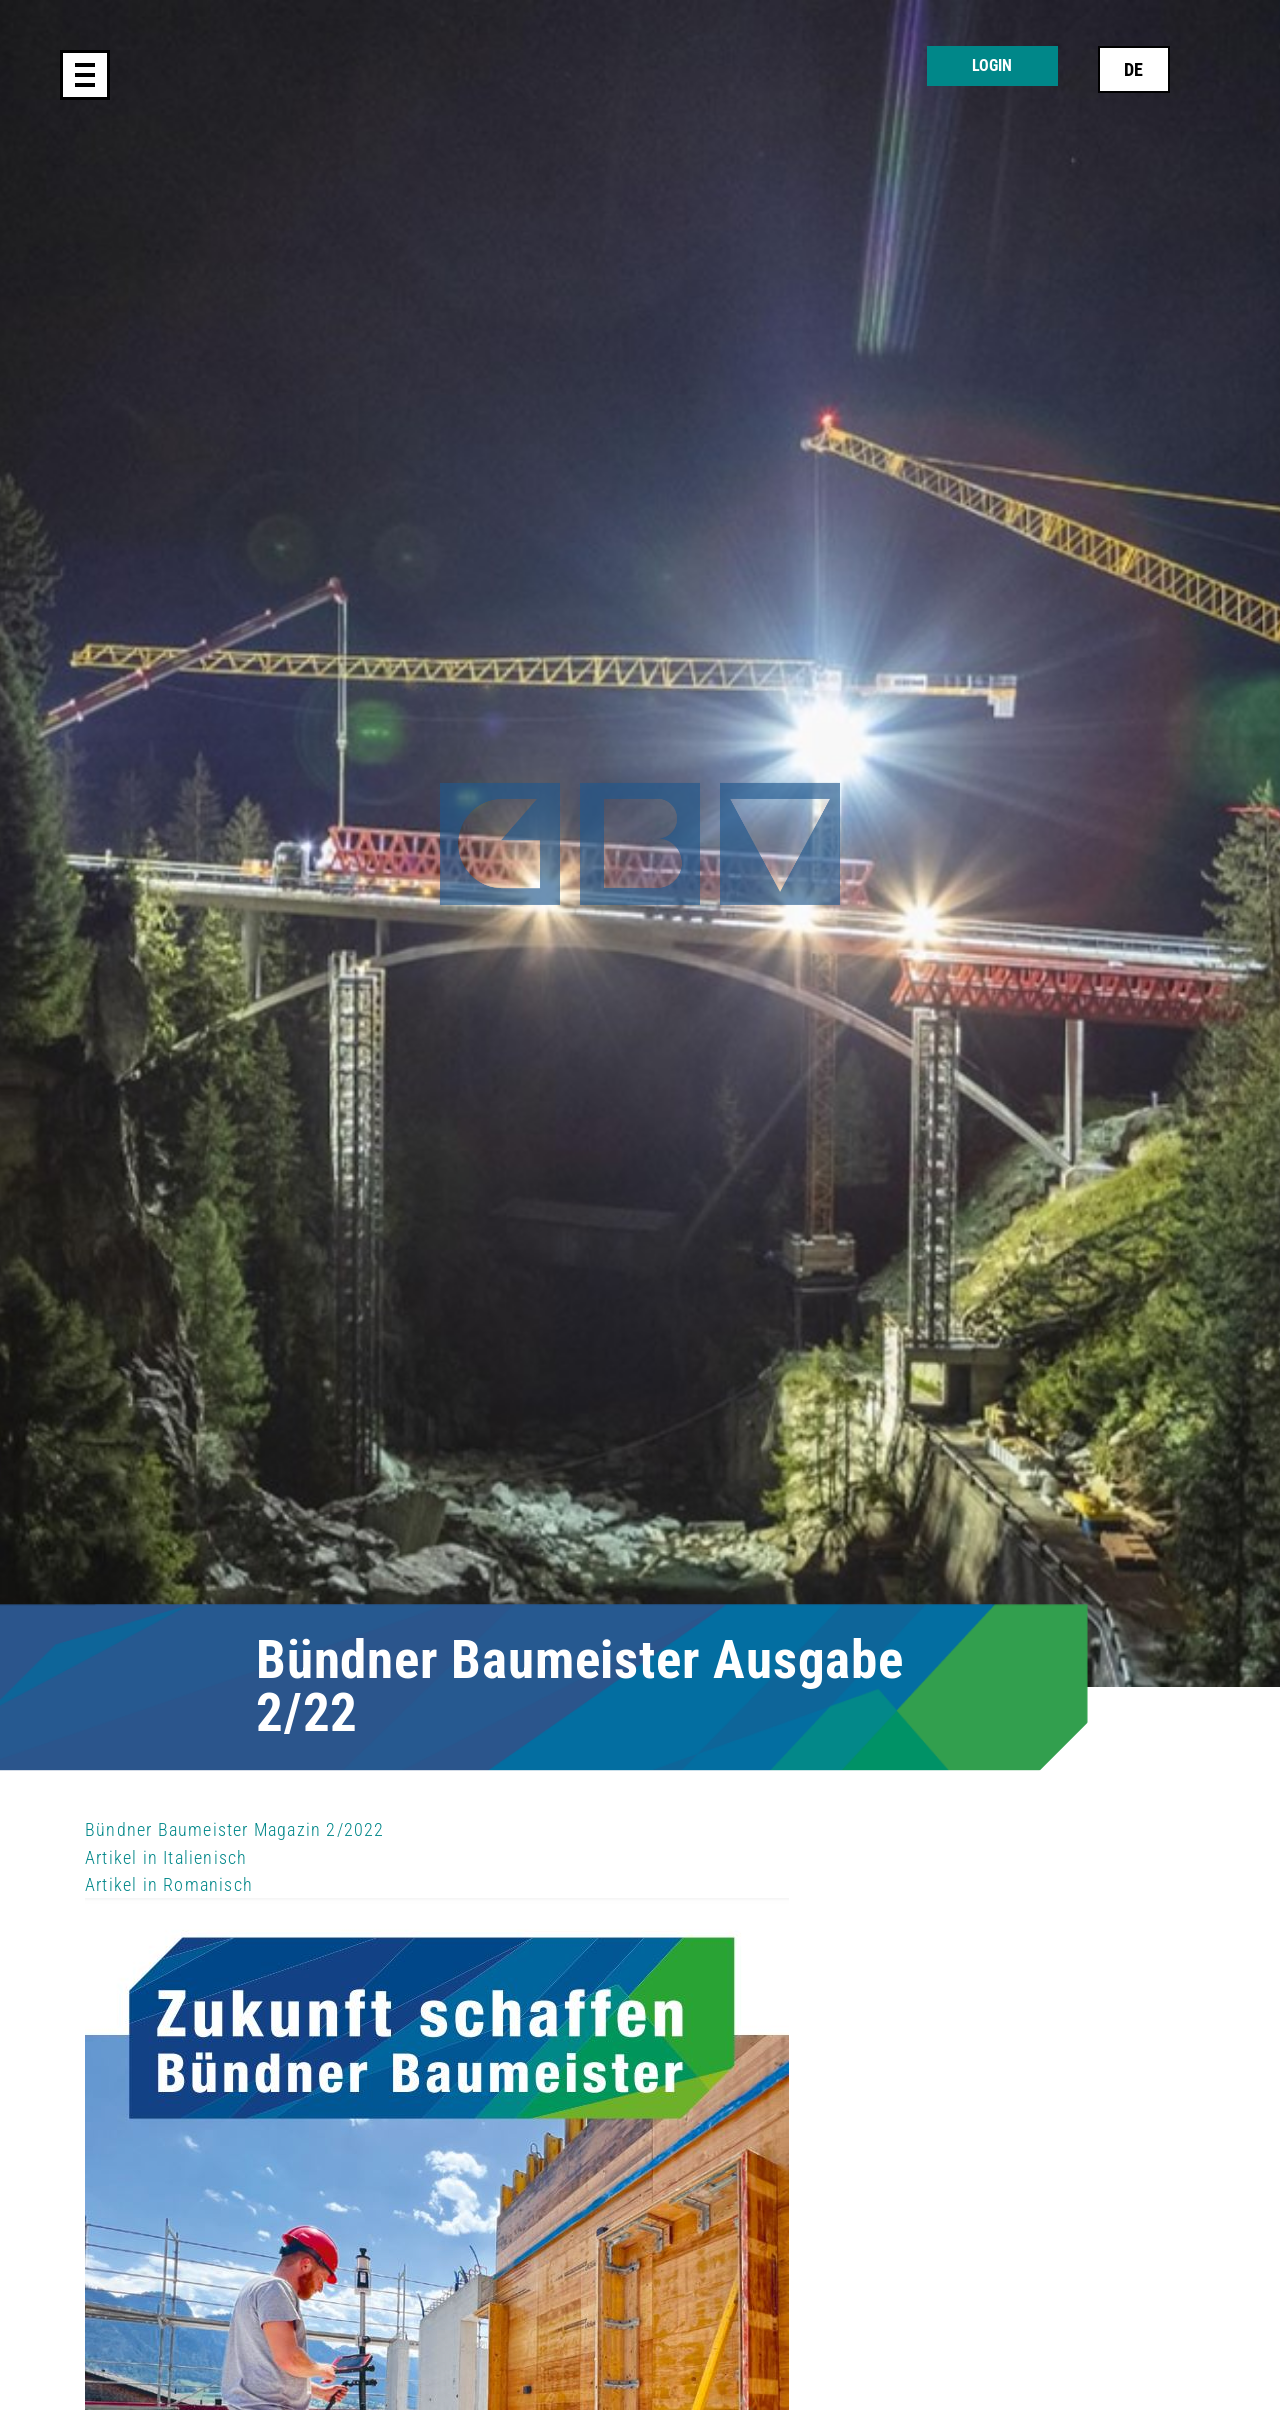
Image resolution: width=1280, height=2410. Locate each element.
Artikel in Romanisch (169, 1884)
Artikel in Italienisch (166, 1857)
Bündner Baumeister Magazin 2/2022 (235, 1829)
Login (992, 65)
